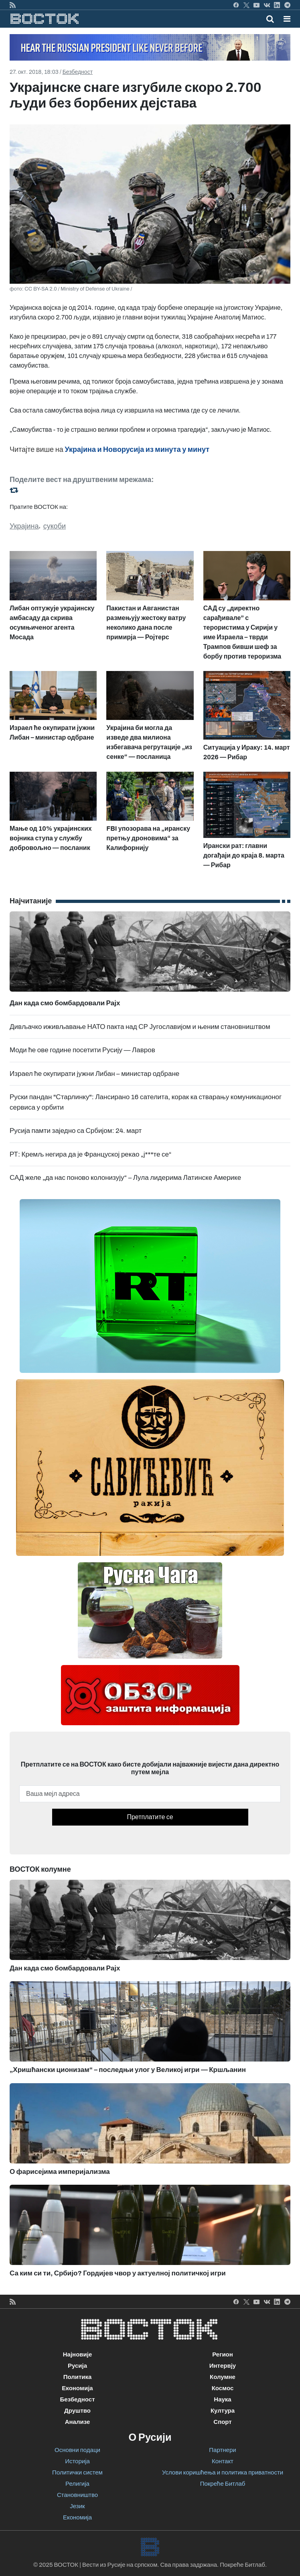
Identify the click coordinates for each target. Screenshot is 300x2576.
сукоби (54, 526)
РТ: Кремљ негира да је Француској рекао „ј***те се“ (91, 1154)
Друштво (77, 2410)
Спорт (222, 2422)
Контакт (222, 2461)
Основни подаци (77, 2450)
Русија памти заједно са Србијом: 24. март (76, 1130)
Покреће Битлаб (222, 2483)
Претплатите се (150, 1817)
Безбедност (78, 72)
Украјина (24, 526)
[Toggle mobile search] (270, 18)
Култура (223, 2410)
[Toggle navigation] (284, 18)
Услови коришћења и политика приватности (222, 2472)
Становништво (77, 2495)
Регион (222, 2354)
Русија (77, 2366)
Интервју (222, 2366)
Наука (222, 2399)
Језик (77, 2506)
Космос (223, 2388)
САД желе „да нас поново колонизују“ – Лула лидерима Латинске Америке (125, 1177)
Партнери (222, 2450)
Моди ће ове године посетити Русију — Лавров (82, 1050)
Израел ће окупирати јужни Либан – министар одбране (94, 1074)
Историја (77, 2461)
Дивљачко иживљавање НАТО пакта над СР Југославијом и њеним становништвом (140, 1027)
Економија (77, 2388)
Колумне (222, 2377)
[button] (287, 18)
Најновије (77, 2354)
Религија (77, 2483)
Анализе (77, 2422)
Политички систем (77, 2472)
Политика (77, 2377)
